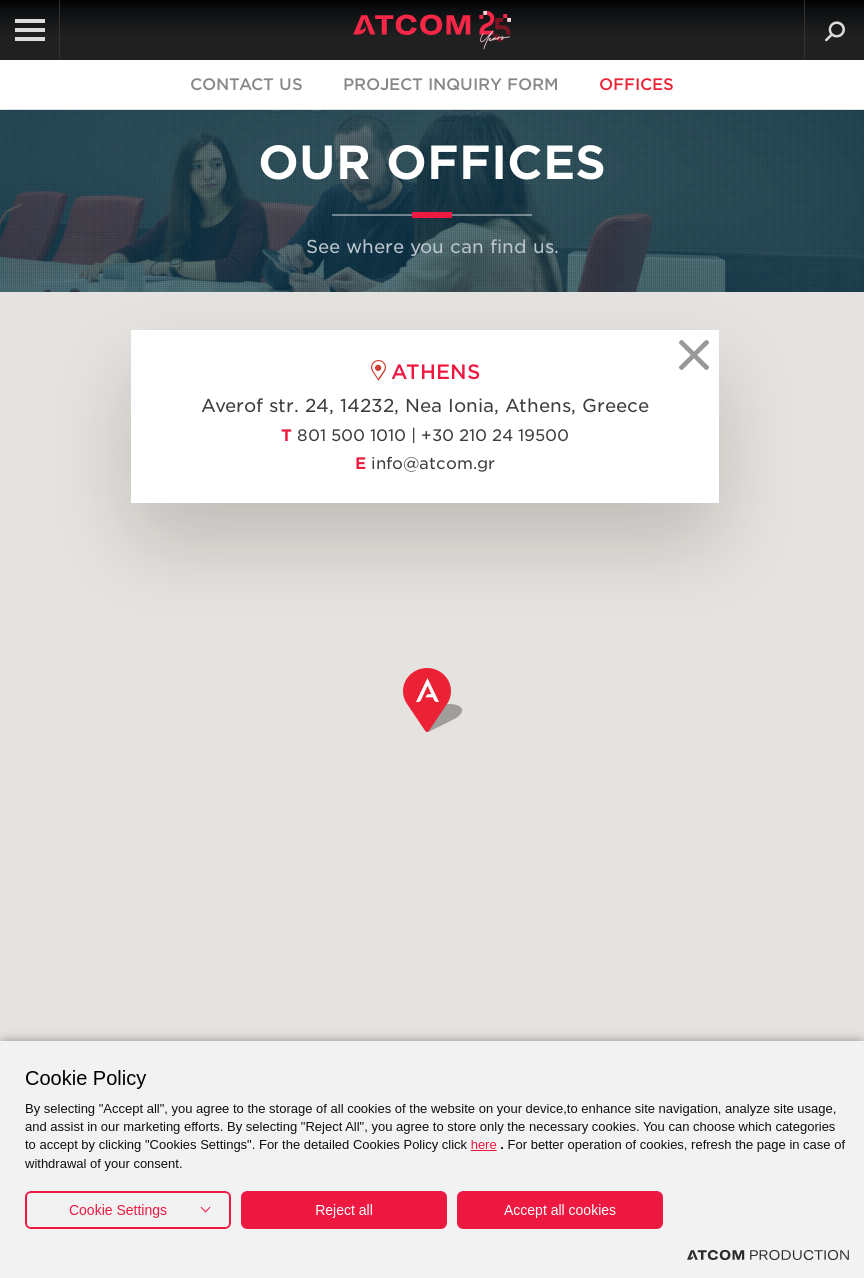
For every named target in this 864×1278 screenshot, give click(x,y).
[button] (433, 700)
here (484, 1144)
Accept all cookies (560, 1210)
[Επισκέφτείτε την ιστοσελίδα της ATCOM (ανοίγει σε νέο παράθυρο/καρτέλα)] (768, 1255)
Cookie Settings (118, 1210)
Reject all (344, 1210)
